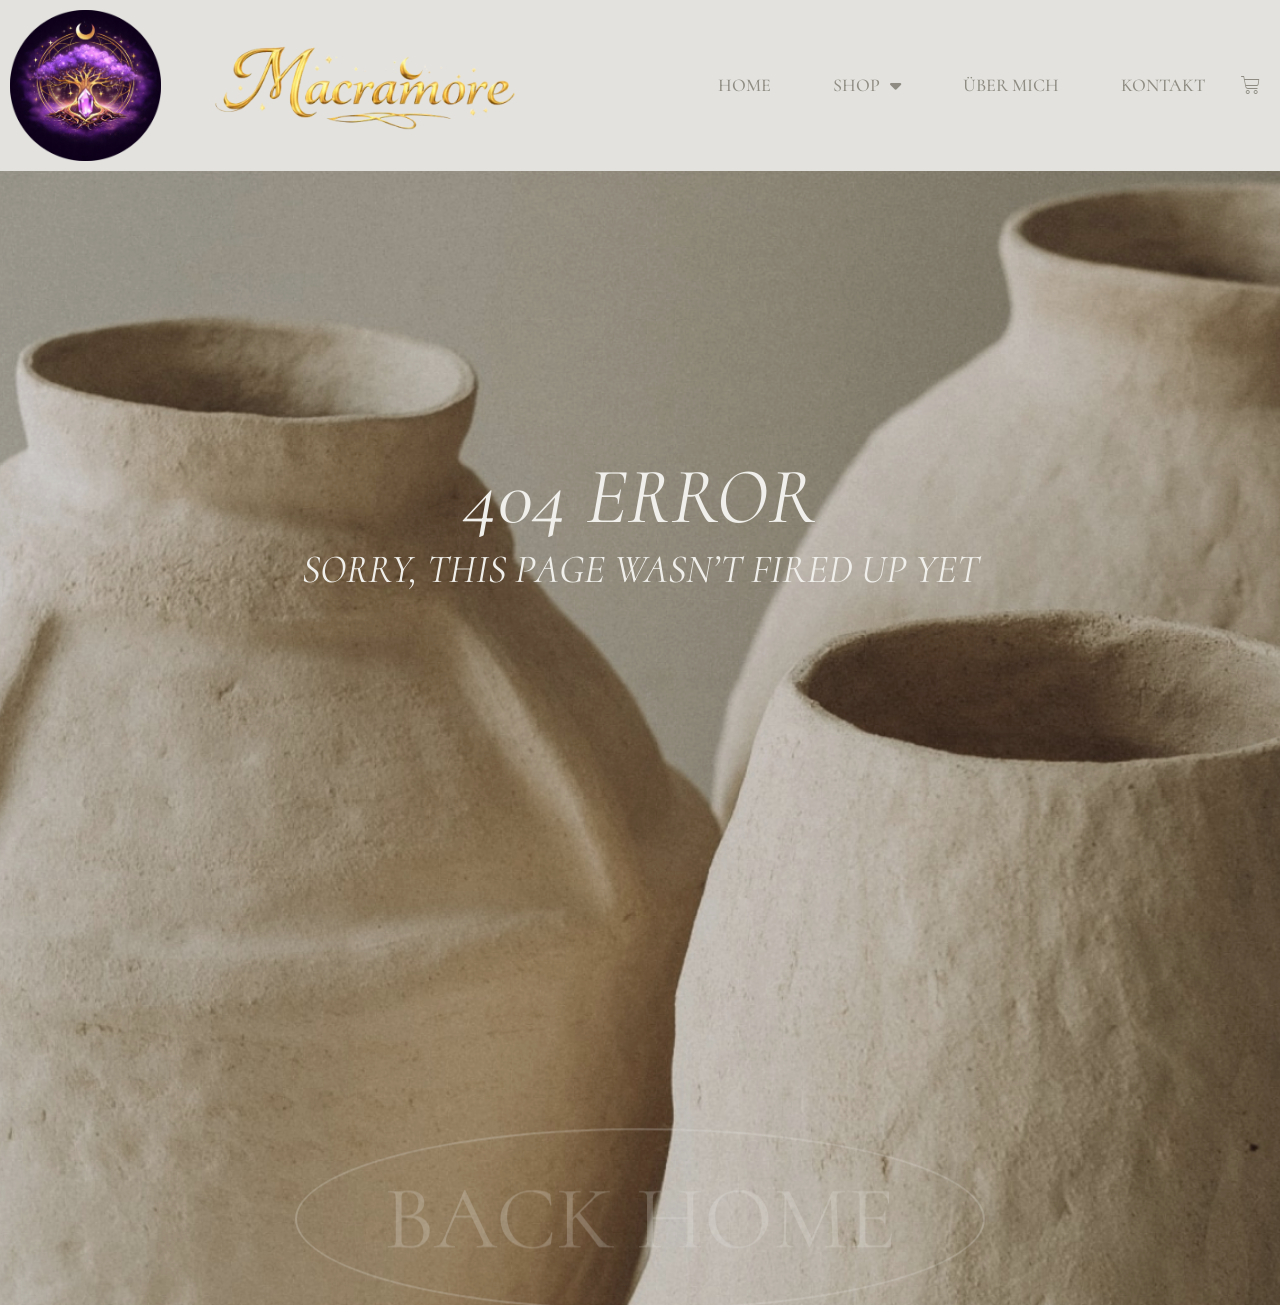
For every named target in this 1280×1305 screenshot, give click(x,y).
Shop (867, 85)
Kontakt (1163, 85)
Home (744, 85)
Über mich (1011, 85)
